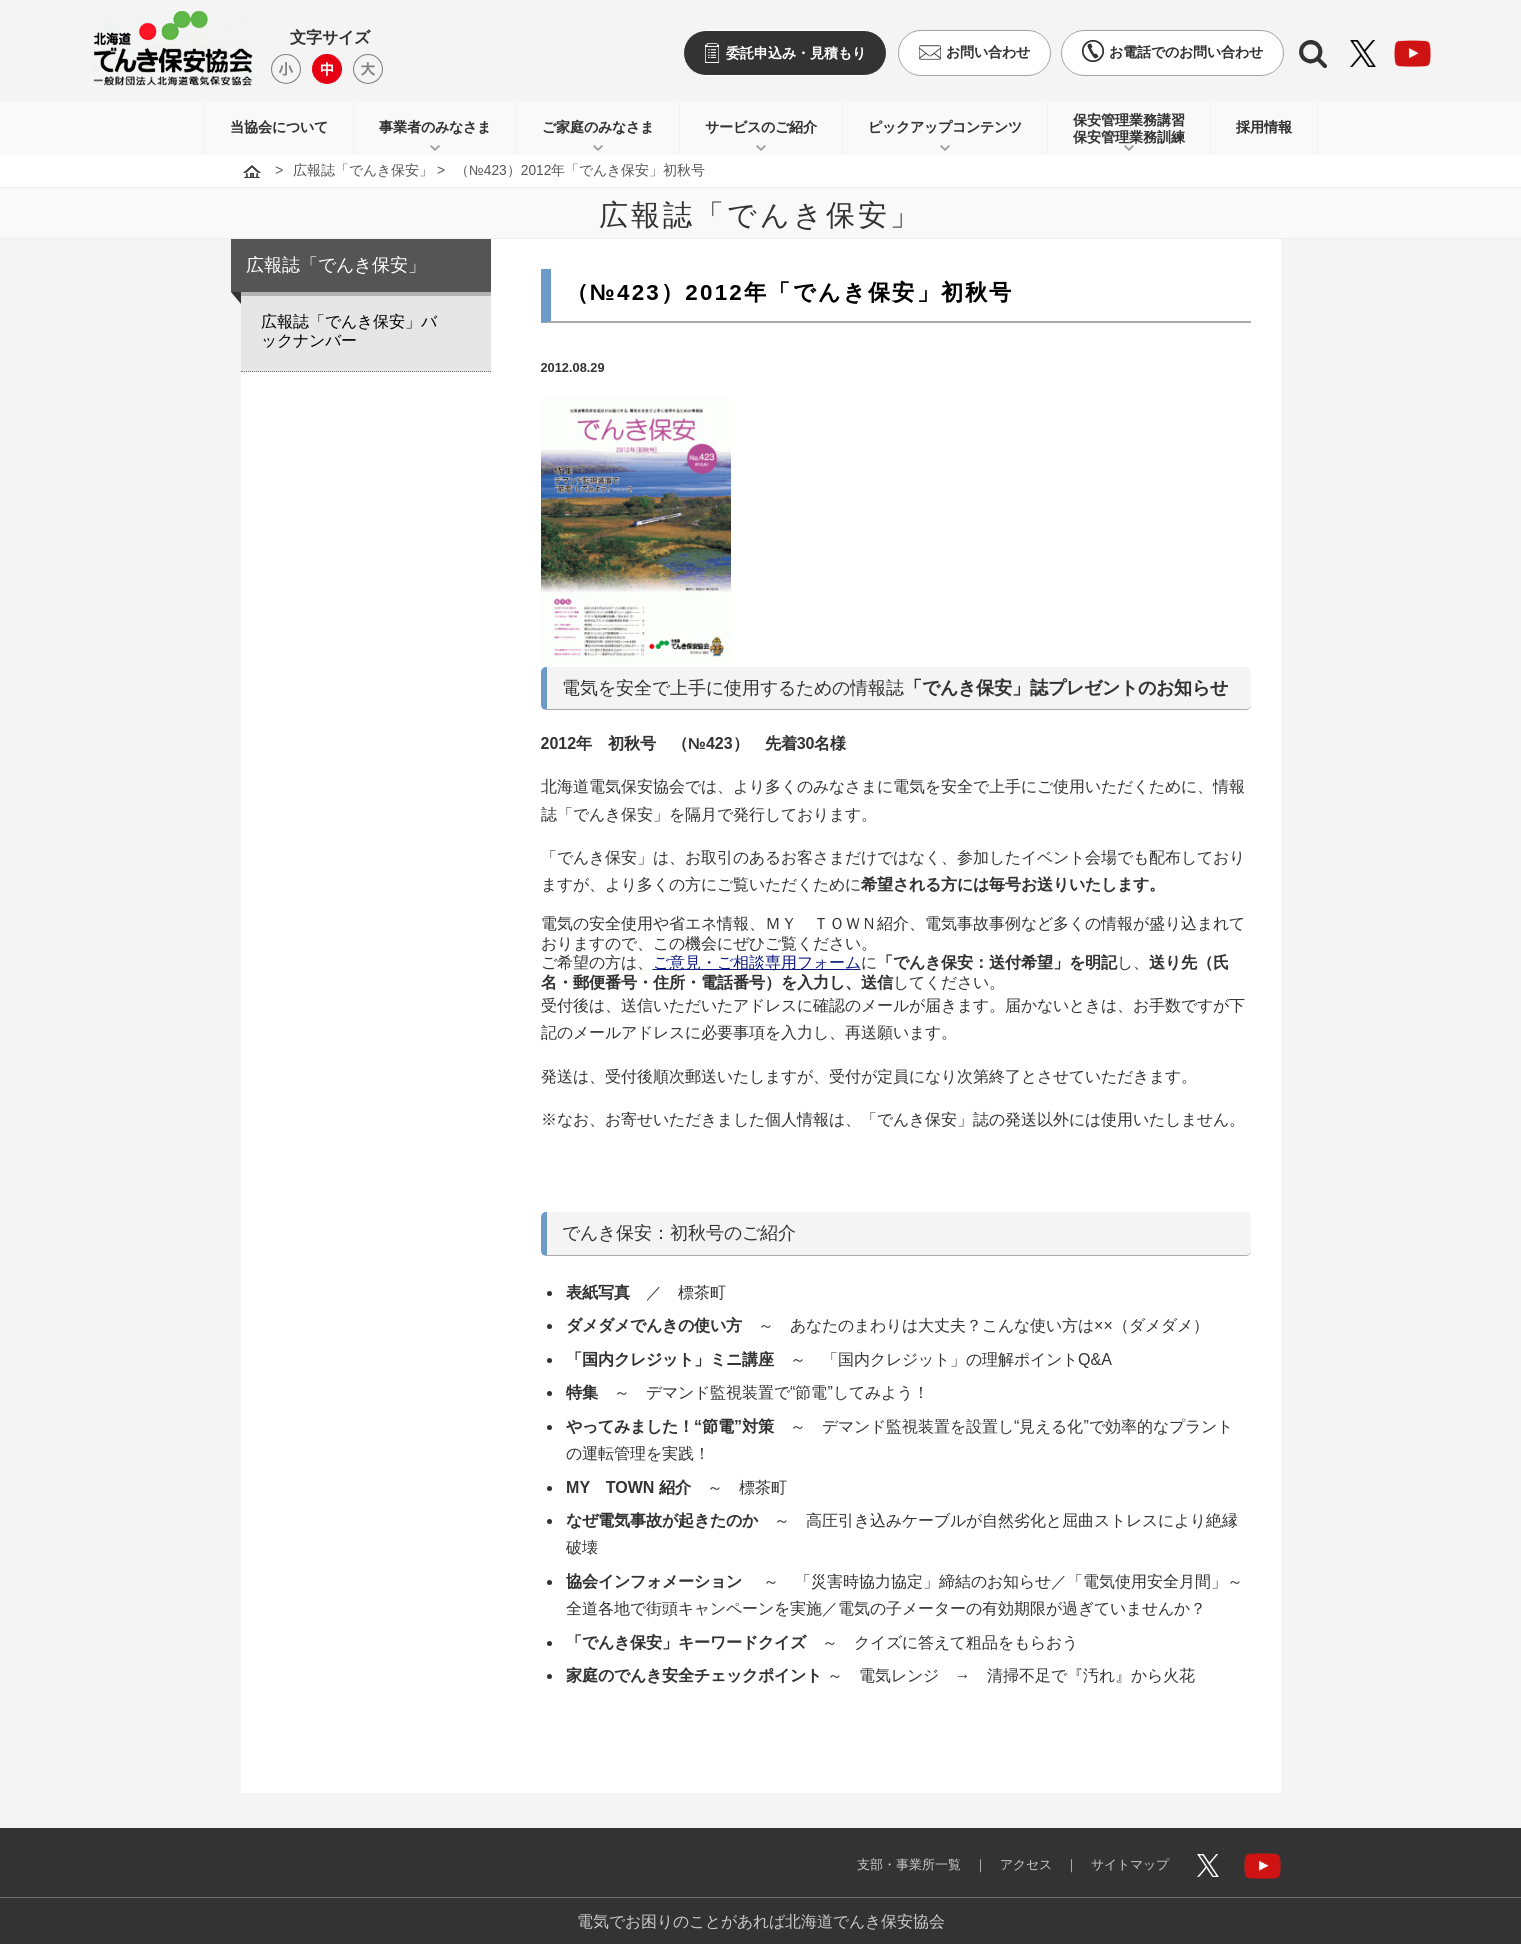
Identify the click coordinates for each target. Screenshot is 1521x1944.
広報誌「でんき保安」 (363, 170)
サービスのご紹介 (761, 127)
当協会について (279, 127)
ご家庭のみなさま (598, 127)
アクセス (1010, 1852)
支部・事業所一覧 (884, 1852)
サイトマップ (1122, 1852)
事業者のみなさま (435, 127)
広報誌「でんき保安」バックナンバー (349, 331)
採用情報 (1264, 127)
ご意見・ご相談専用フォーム (757, 962)
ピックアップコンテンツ (945, 127)
